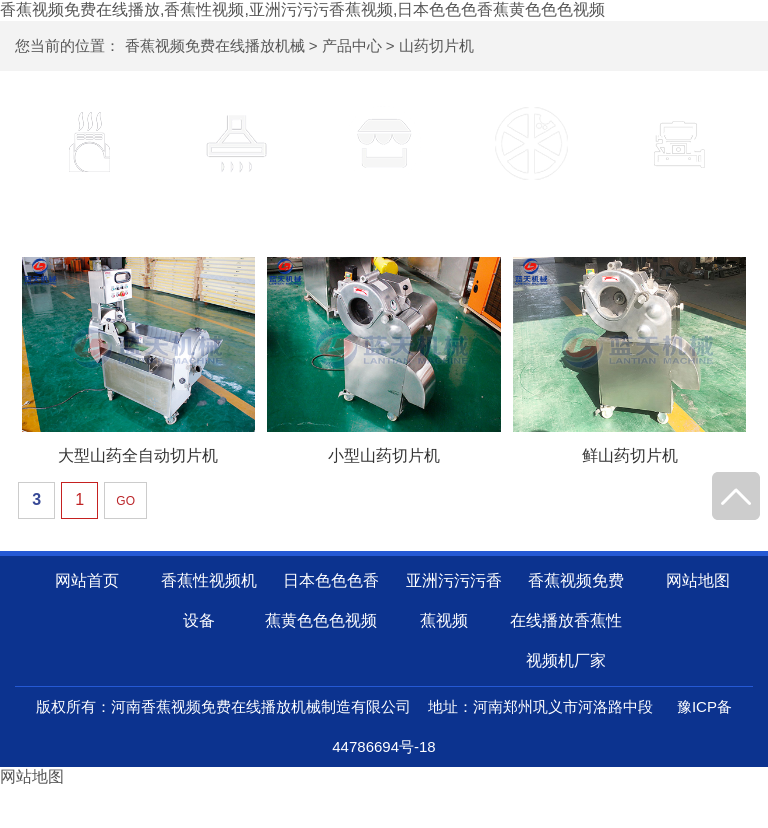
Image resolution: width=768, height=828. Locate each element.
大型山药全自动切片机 (138, 455)
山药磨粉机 (679, 205)
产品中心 (352, 45)
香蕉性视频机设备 (89, 205)
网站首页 (87, 580)
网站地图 (698, 580)
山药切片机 (436, 45)
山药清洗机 (237, 205)
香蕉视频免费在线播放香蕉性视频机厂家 (567, 620)
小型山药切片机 (384, 455)
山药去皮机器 (384, 205)
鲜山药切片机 (630, 455)
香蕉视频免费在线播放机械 (215, 45)
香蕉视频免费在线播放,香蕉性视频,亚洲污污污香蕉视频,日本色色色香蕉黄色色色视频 (302, 9)
